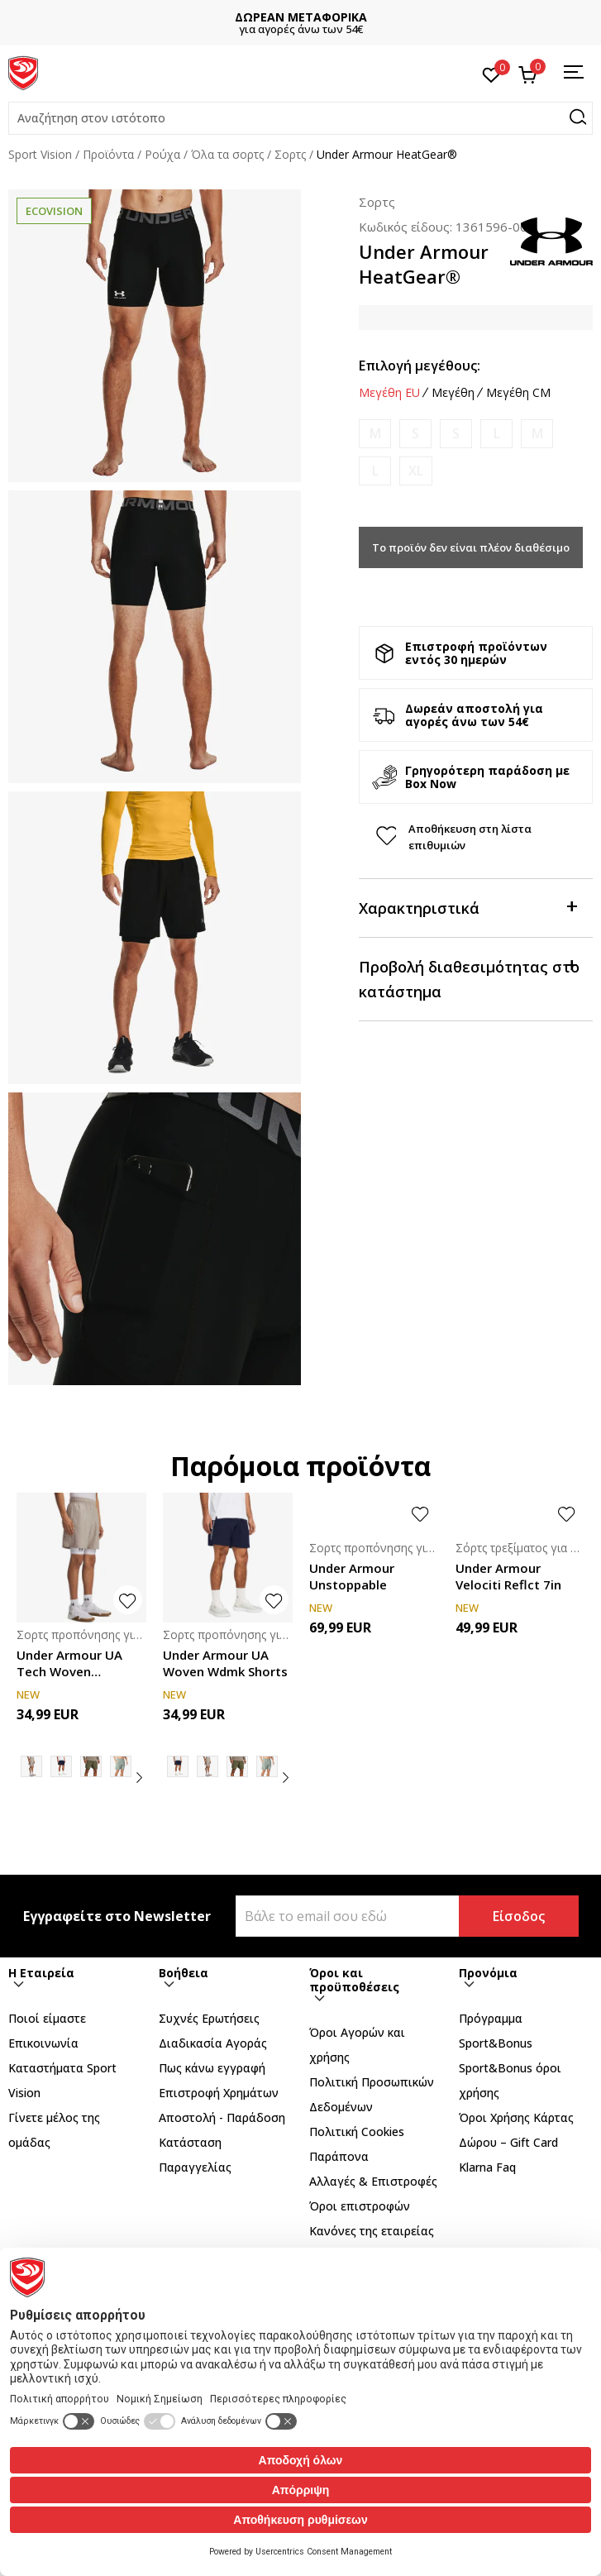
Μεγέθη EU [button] (389, 392)
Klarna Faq (487, 2167)
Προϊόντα (108, 154)
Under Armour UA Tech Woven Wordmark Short (69, 1663)
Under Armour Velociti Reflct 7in (508, 1576)
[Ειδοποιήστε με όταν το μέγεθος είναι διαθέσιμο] (375, 433)
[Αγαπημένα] (491, 73)
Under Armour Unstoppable (351, 1576)
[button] (300, 118)
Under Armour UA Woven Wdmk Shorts (225, 1663)
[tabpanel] (154, 335)
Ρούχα (162, 154)
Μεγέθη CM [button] (518, 392)
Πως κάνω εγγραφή (212, 2068)
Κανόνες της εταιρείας (371, 2231)
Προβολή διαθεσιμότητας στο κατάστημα (469, 977)
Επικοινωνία (43, 2043)
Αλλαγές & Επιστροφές (373, 2181)
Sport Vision (40, 154)
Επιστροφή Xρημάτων (219, 2092)
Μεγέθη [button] (453, 392)
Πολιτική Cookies (356, 2131)
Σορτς (290, 154)
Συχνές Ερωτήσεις (209, 2018)
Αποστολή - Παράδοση (222, 2117)
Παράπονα (339, 2156)
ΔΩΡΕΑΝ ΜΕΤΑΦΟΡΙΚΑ (301, 17)
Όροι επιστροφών (359, 2206)
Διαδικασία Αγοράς (213, 2043)
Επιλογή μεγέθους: (419, 365)
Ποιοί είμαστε (47, 2018)
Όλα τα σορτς (227, 154)
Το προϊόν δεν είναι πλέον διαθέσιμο (471, 547)
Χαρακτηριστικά (467, 907)
